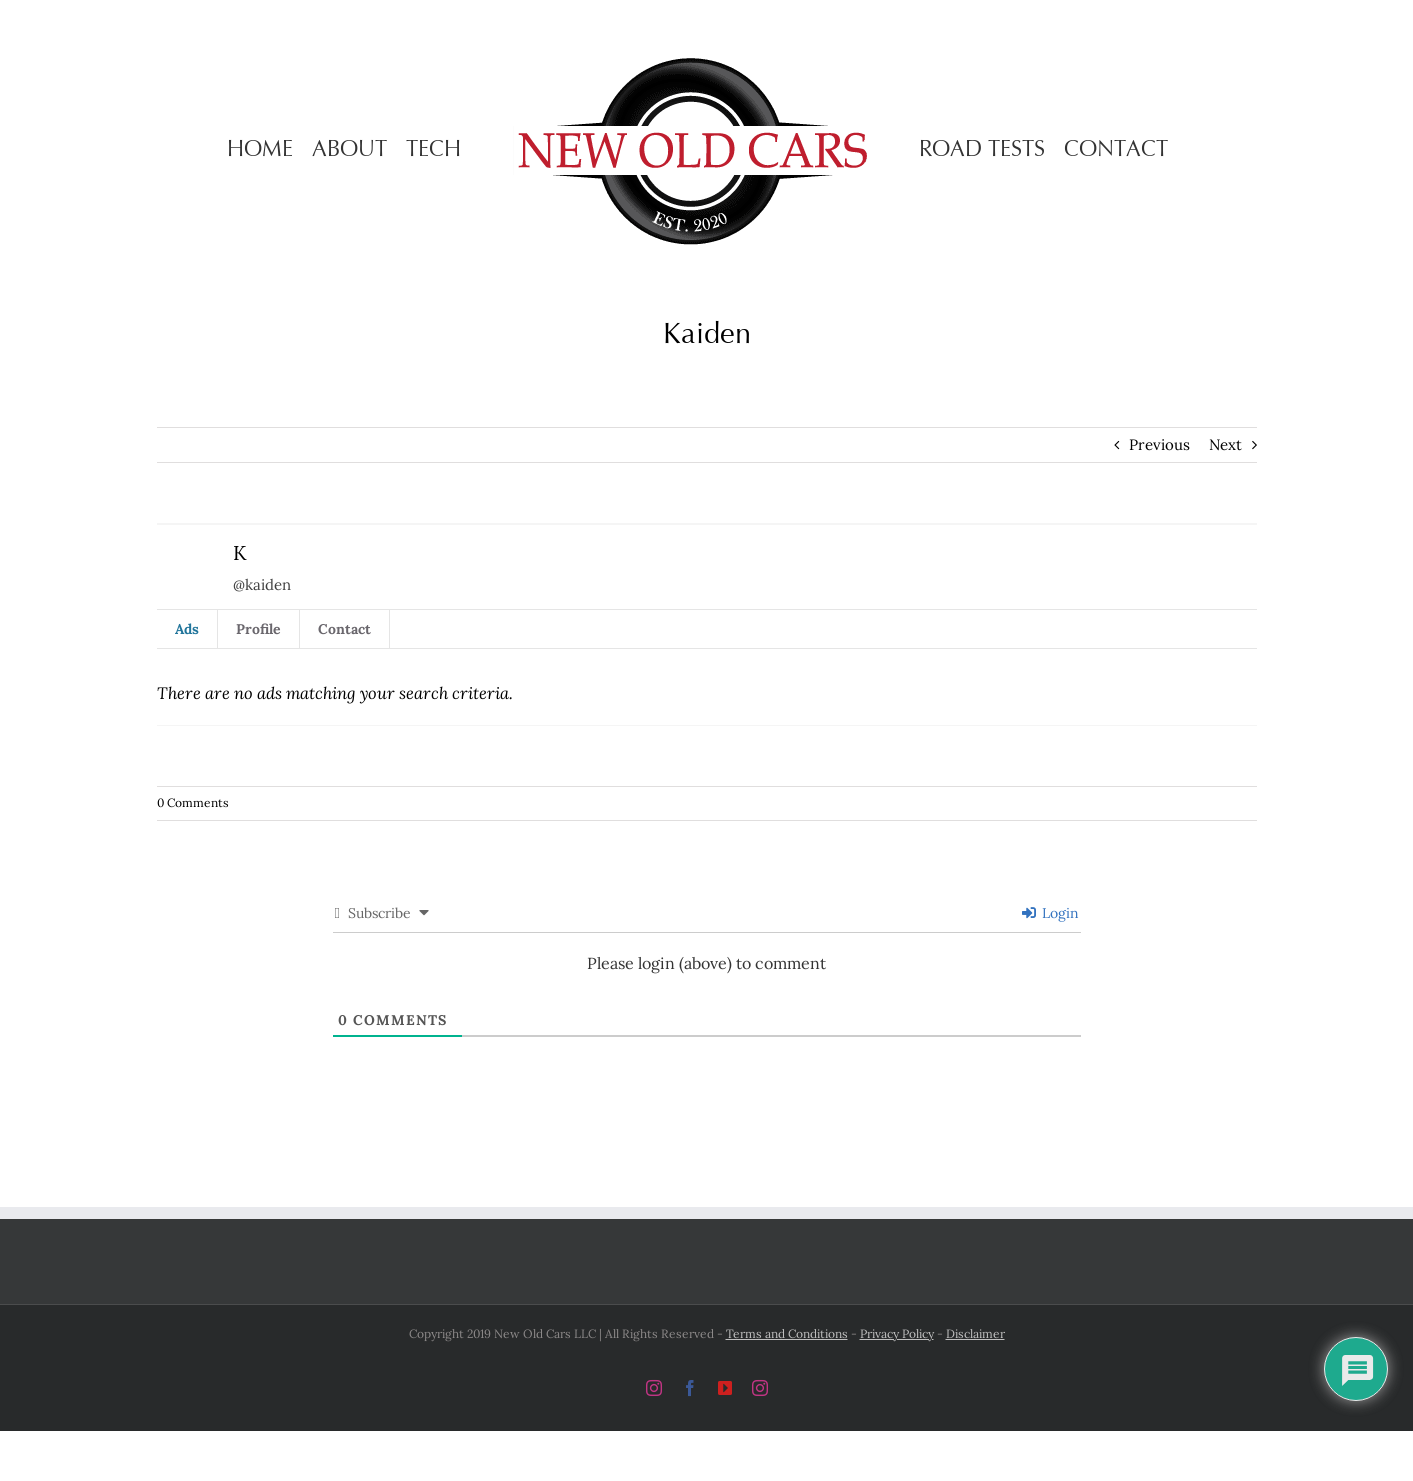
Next (1225, 444)
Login (1050, 913)
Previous (1159, 444)
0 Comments (193, 802)
